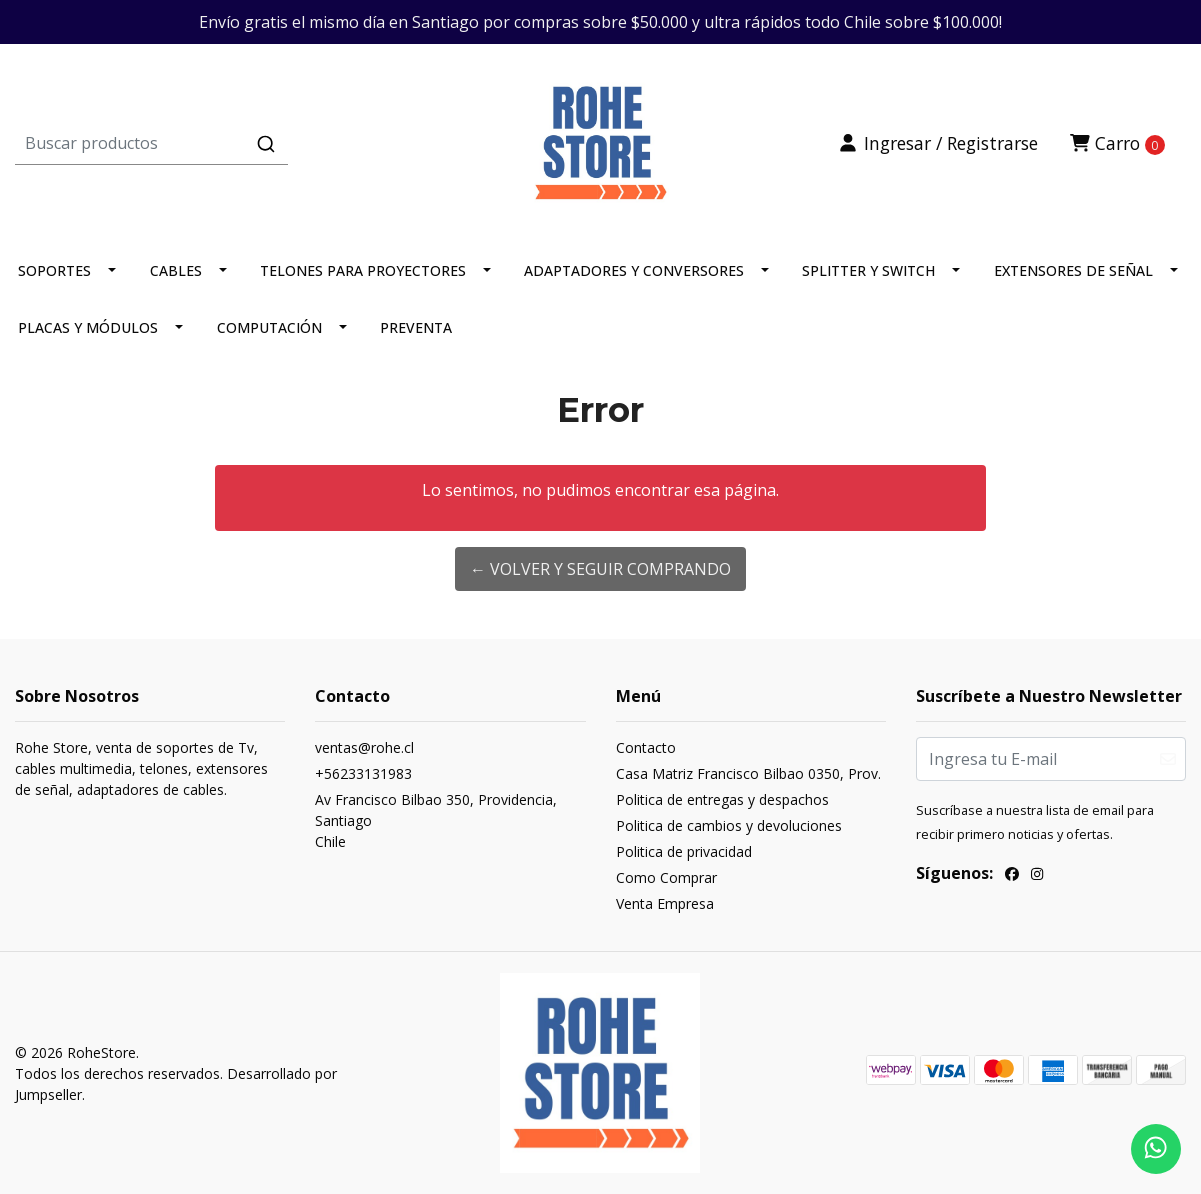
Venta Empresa (665, 903)
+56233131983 (363, 773)
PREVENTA (416, 327)
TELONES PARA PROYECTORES (363, 270)
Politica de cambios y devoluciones (729, 825)
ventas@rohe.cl (364, 747)
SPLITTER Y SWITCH (868, 270)
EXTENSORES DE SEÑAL (1073, 270)
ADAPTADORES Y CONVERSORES (634, 270)
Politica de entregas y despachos (722, 799)
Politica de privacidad (684, 851)
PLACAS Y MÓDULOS (88, 327)
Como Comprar (666, 877)
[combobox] (210, 143)
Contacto (646, 747)
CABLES (176, 270)
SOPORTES (54, 270)
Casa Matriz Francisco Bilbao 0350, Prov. (748, 773)
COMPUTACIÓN (269, 327)
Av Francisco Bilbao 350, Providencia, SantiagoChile (436, 820)
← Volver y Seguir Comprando (600, 569)
